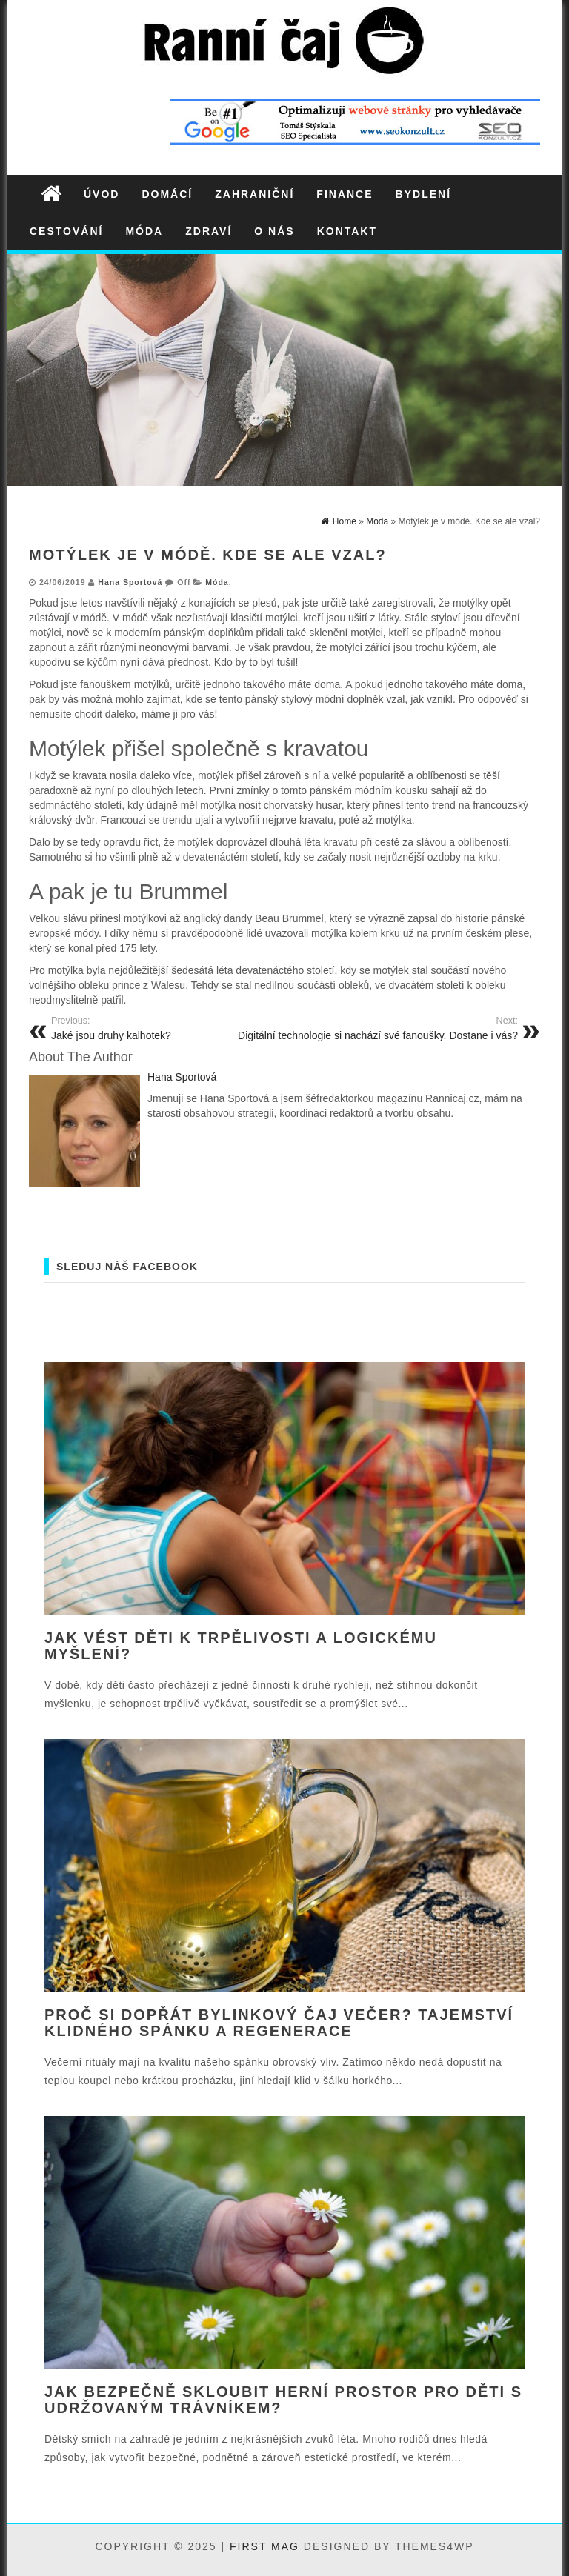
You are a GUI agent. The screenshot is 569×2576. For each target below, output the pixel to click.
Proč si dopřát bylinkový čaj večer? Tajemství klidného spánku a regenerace (278, 2022)
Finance (344, 194)
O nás (274, 231)
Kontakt (347, 231)
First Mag (264, 2546)
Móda (144, 231)
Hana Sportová (130, 582)
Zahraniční (254, 194)
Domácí (167, 194)
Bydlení (423, 194)
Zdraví (208, 231)
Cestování (66, 231)
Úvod (101, 194)
